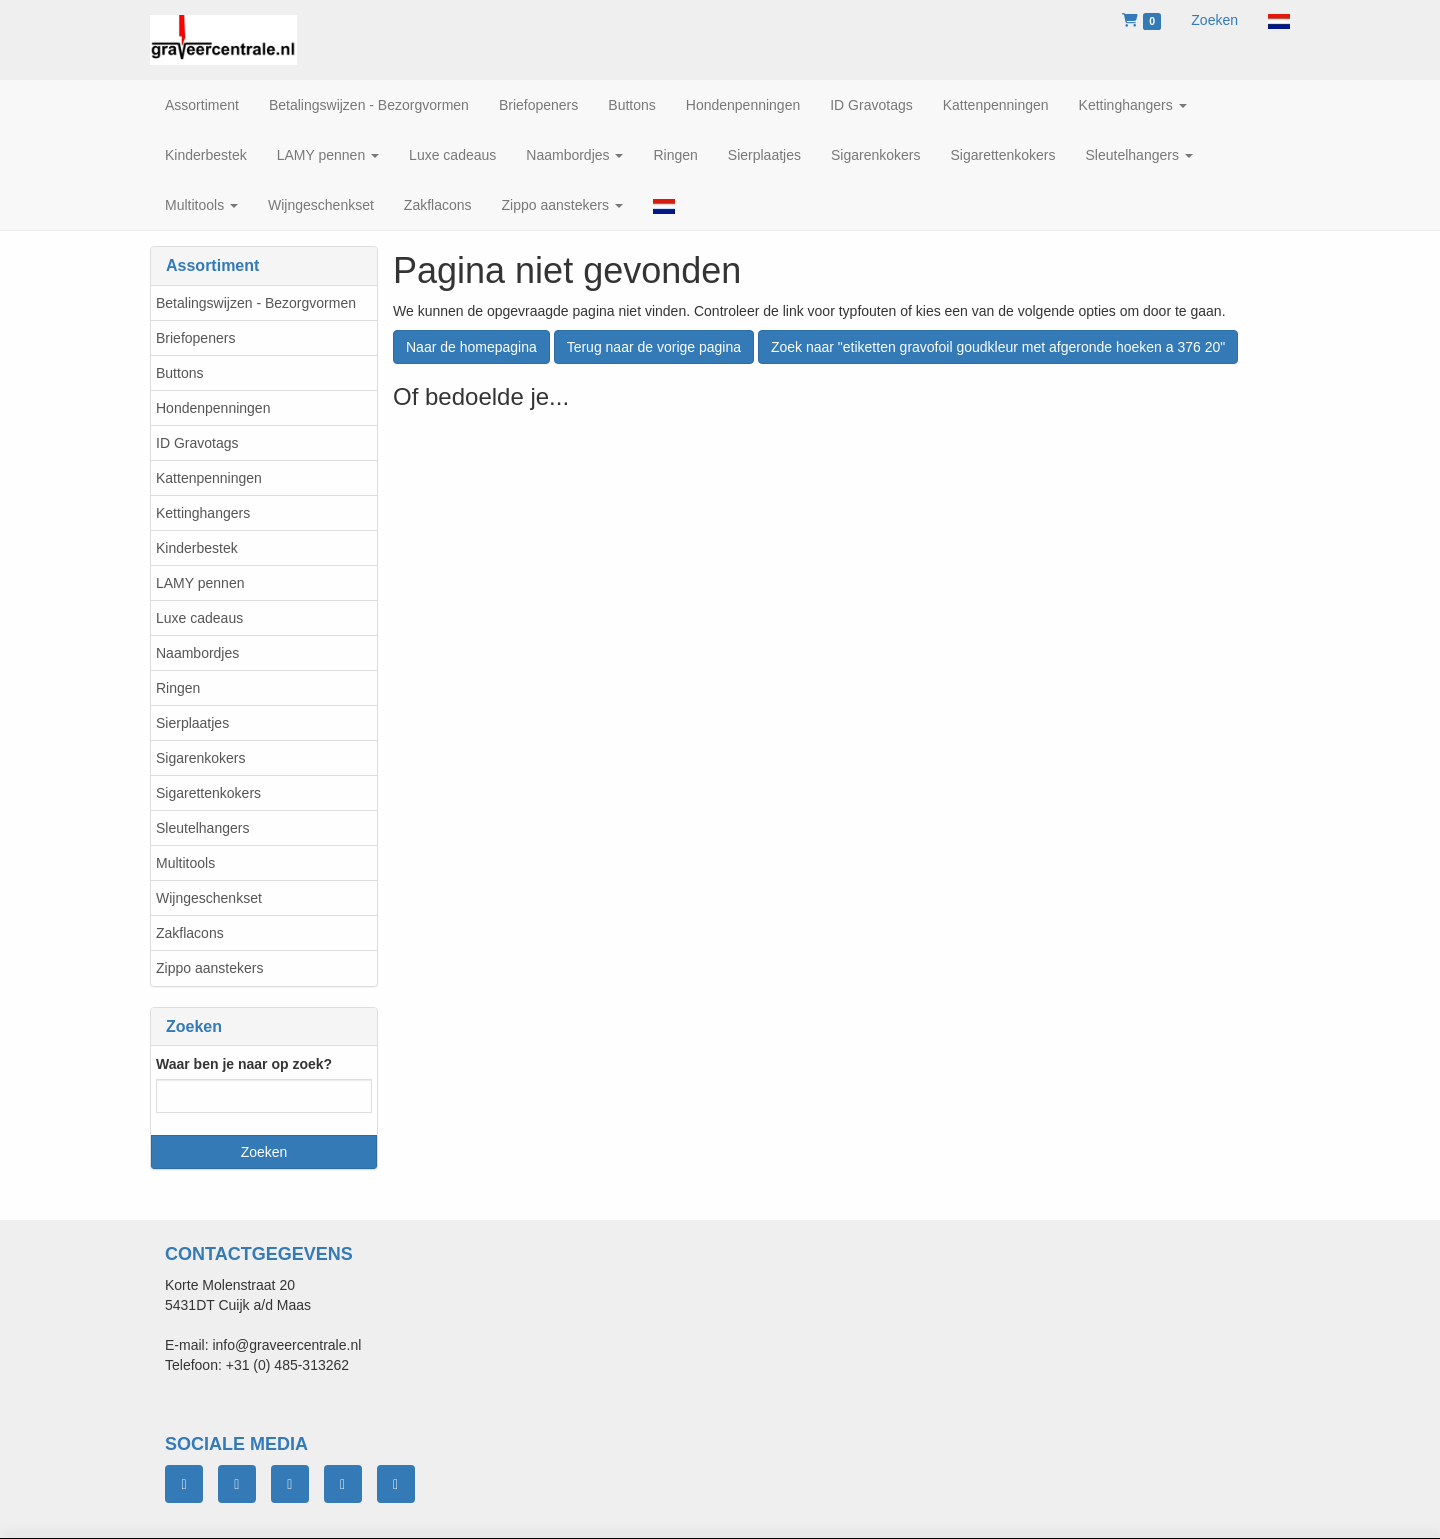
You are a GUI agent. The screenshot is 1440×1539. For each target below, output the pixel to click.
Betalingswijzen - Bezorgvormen (256, 303)
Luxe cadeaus (199, 618)
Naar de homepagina (471, 347)
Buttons (179, 373)
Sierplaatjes (192, 723)
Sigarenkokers (201, 758)
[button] (1279, 20)
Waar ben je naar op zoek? (244, 1064)
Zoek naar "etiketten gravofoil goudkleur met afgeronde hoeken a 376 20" (998, 347)
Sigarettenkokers (208, 793)
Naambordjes (197, 653)
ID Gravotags (197, 443)
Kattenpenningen (209, 478)
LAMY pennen (200, 583)
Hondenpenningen (213, 408)
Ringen (178, 688)
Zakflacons (190, 933)
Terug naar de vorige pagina (654, 347)
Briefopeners (195, 338)
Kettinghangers (203, 513)
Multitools (185, 863)
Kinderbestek (197, 548)
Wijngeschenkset (209, 898)
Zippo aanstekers (209, 968)
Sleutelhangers (202, 828)
